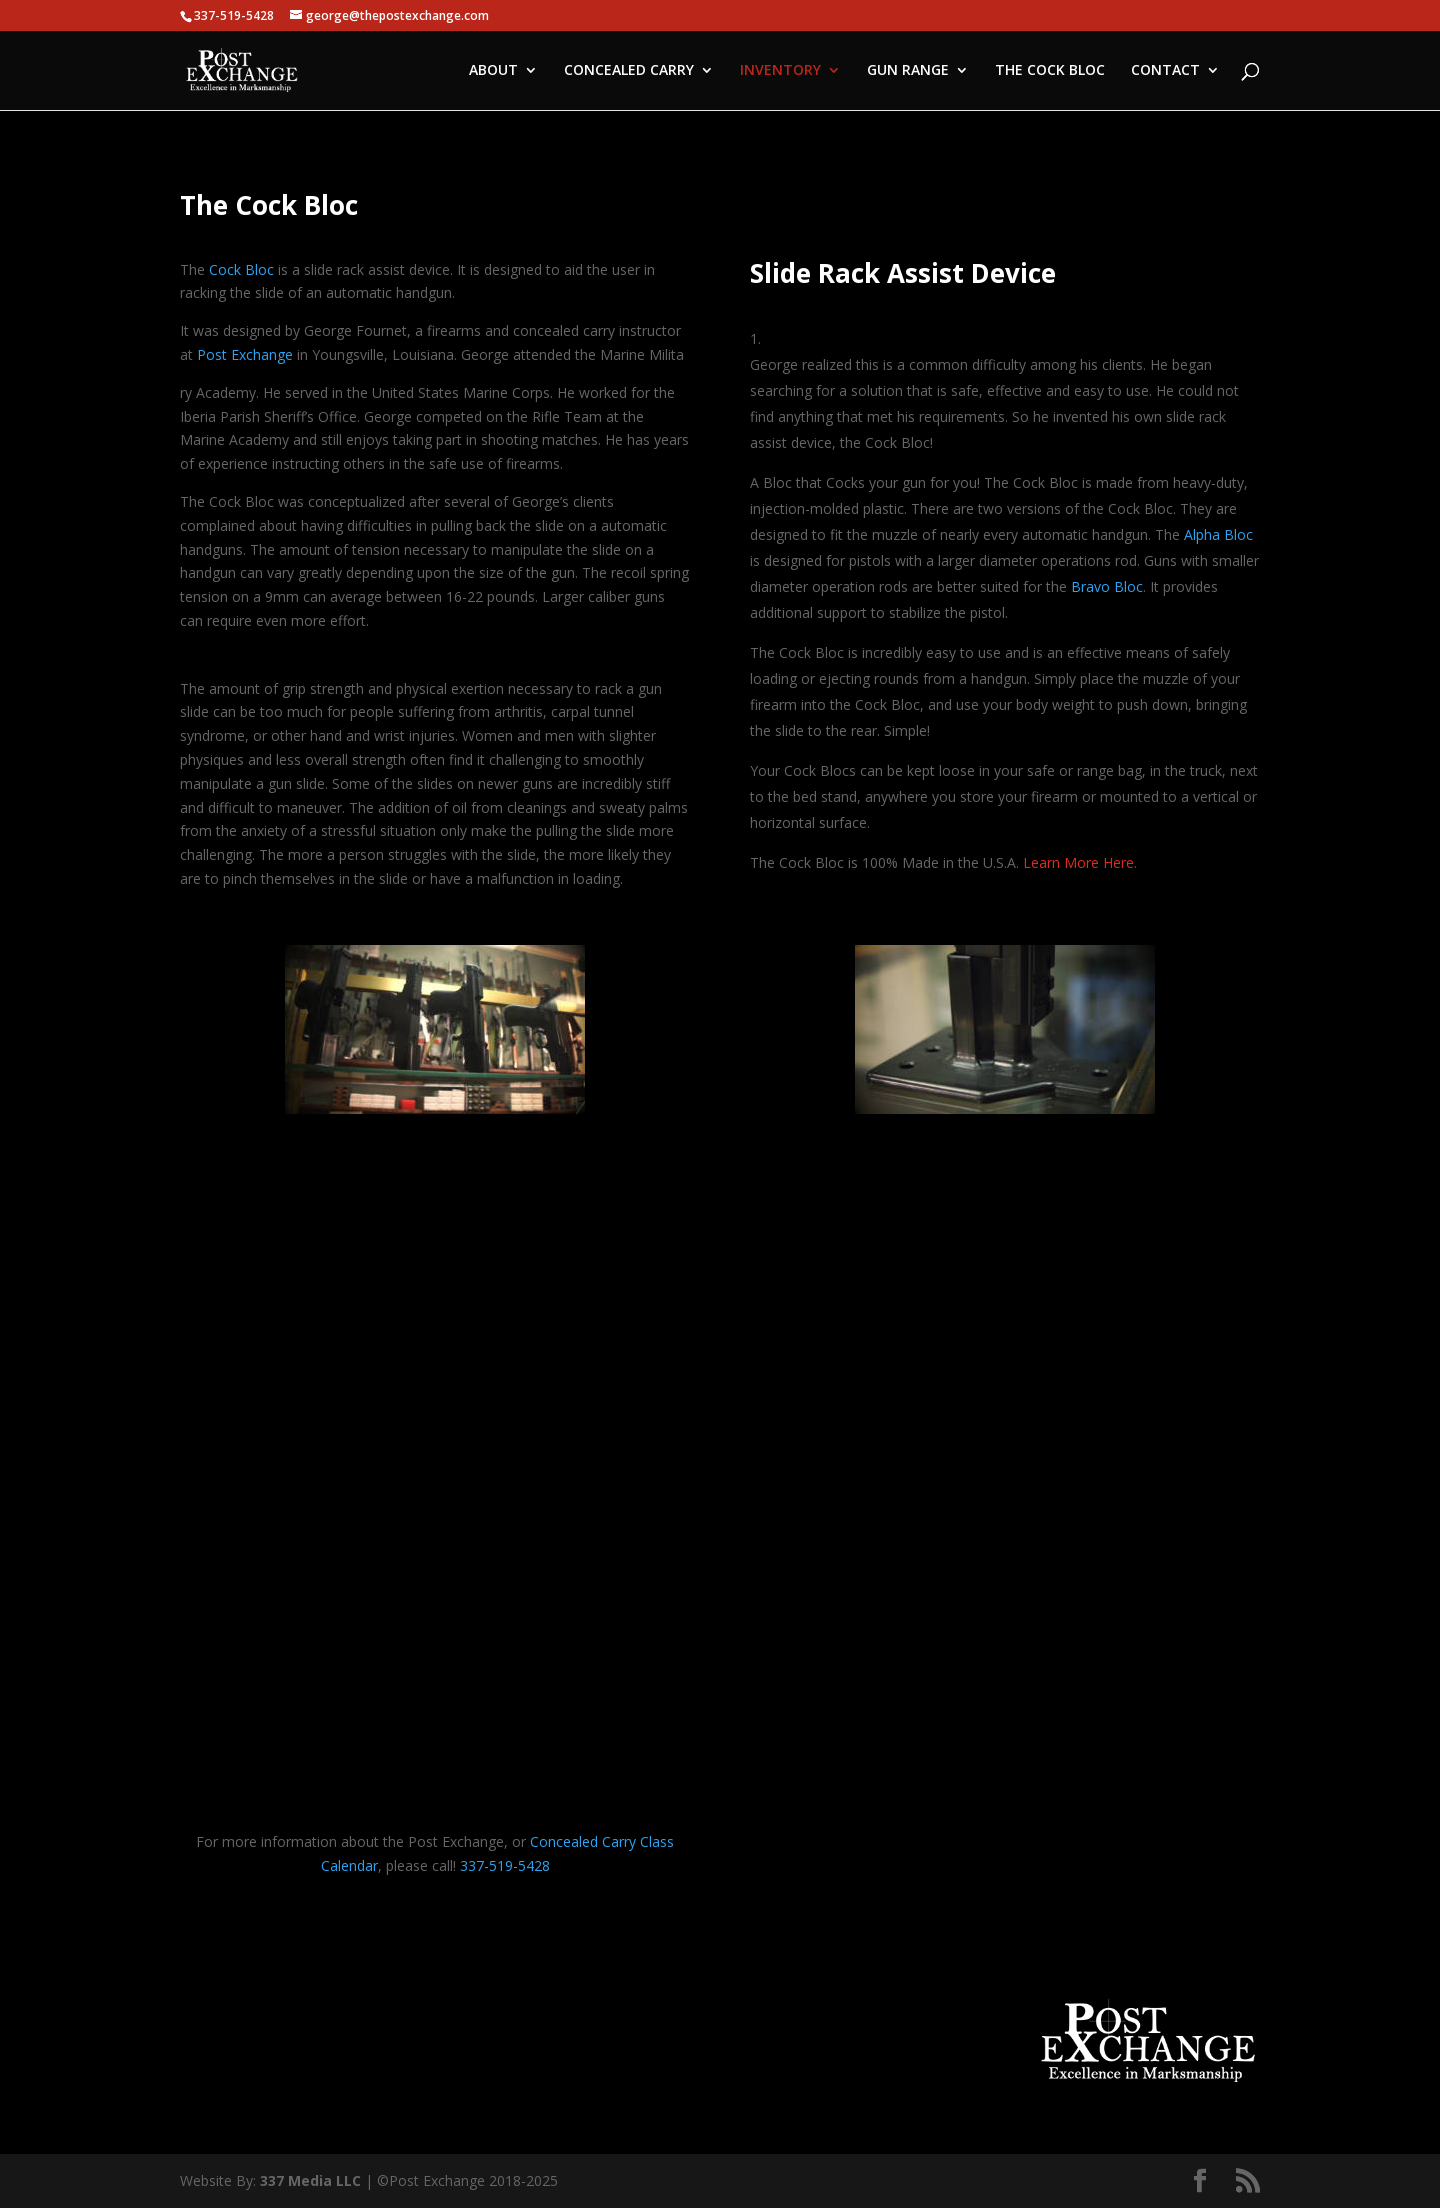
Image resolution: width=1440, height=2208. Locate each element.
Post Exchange (245, 354)
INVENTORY (780, 71)
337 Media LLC (312, 2180)
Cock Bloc (241, 269)
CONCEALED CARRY (629, 71)
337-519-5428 (505, 1865)
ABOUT (493, 71)
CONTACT (1165, 71)
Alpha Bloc (1218, 534)
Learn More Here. (1080, 862)
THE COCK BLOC (1050, 71)
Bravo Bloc (1107, 586)
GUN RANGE (908, 71)
